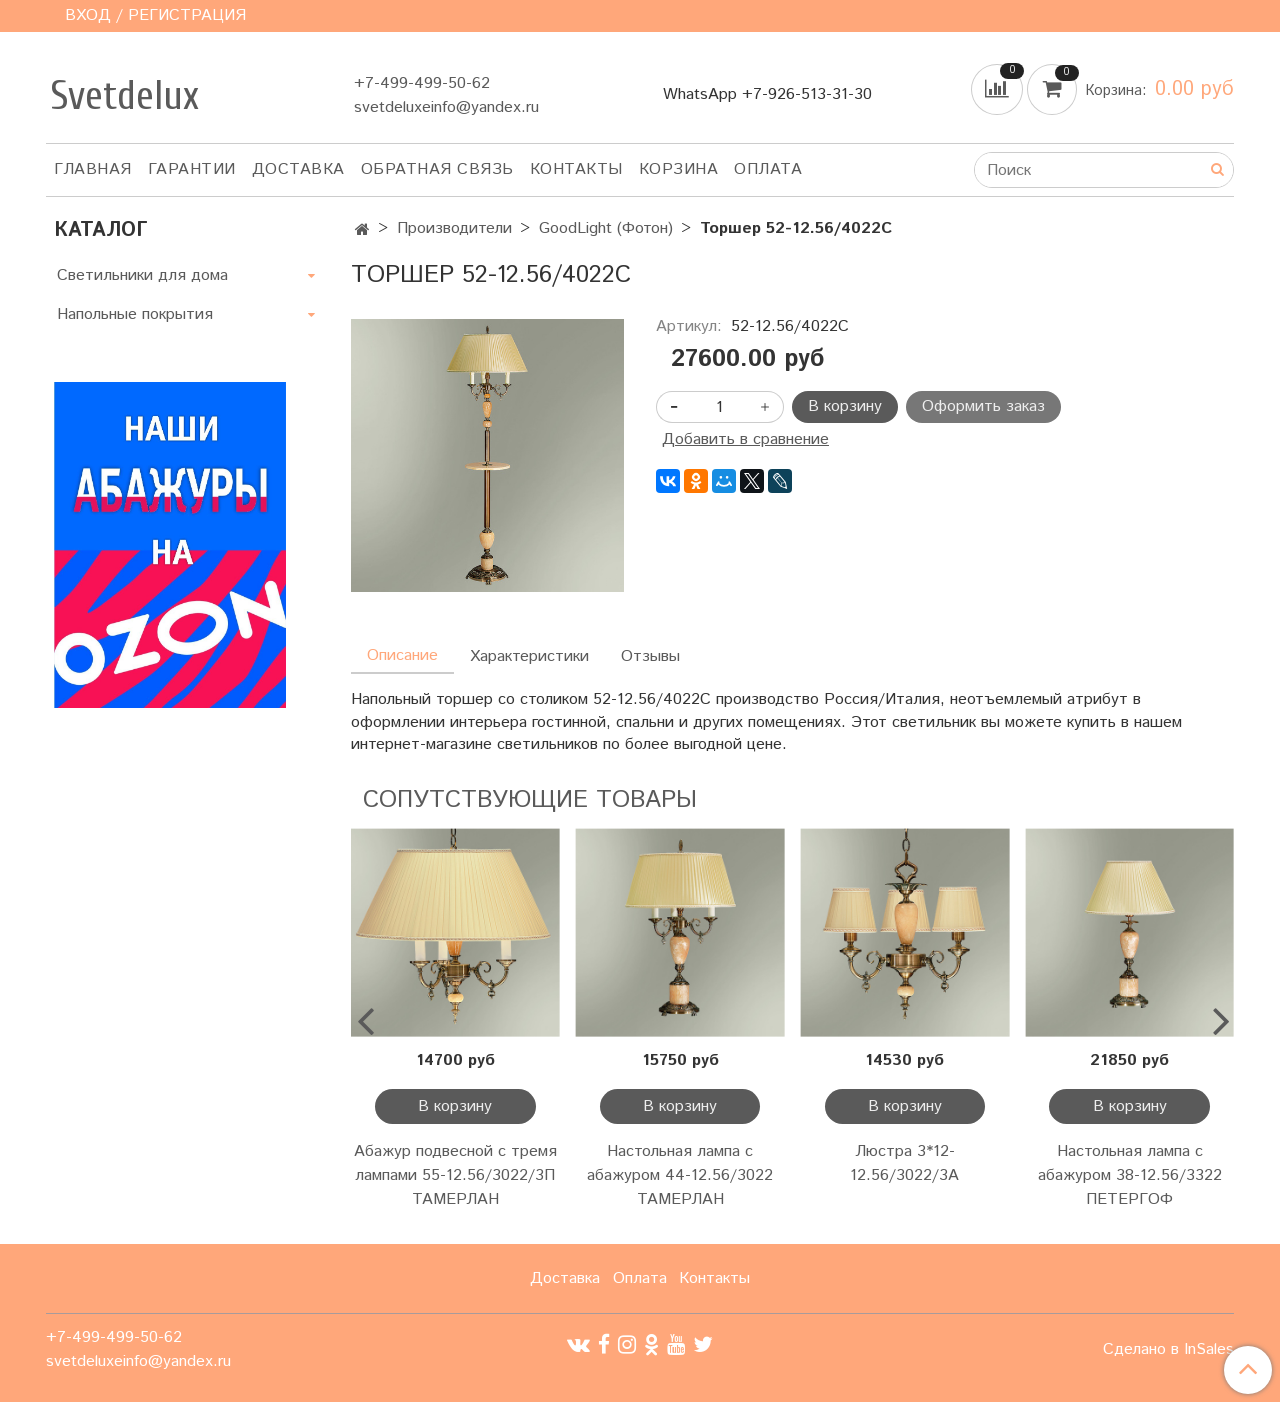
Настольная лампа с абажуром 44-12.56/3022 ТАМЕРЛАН (680, 1175)
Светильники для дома (142, 275)
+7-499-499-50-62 (422, 83)
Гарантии (192, 169)
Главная (93, 169)
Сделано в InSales (1168, 1350)
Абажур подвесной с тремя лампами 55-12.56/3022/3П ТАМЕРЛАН (455, 1175)
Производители (454, 228)
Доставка (298, 169)
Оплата (768, 169)
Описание (402, 655)
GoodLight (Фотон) (606, 228)
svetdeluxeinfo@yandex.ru (446, 107)
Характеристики (529, 656)
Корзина (679, 169)
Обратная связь (437, 169)
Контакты (576, 169)
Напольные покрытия (135, 314)
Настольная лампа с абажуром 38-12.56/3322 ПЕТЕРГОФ (1130, 1175)
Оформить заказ (983, 406)
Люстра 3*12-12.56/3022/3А (904, 1163)
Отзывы (650, 656)
